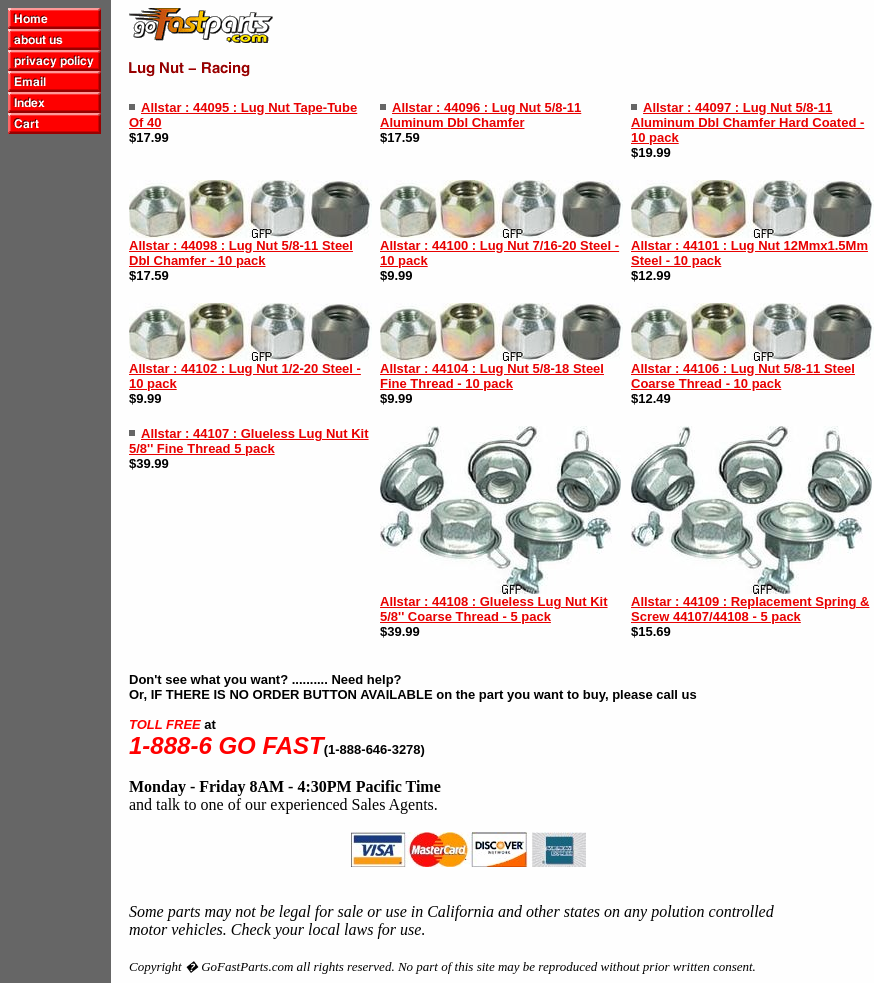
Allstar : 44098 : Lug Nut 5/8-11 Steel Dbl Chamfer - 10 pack (241, 253)
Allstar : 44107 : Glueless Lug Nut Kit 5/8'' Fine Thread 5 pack (249, 441)
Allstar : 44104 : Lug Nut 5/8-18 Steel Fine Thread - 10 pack (492, 376)
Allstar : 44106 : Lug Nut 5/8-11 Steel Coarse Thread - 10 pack (743, 376)
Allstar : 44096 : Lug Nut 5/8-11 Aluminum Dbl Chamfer (480, 115)
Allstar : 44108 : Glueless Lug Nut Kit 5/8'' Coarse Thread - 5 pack (494, 609)
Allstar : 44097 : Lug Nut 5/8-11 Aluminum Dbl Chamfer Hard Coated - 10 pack (747, 122)
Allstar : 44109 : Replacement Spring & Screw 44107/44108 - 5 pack (750, 609)
